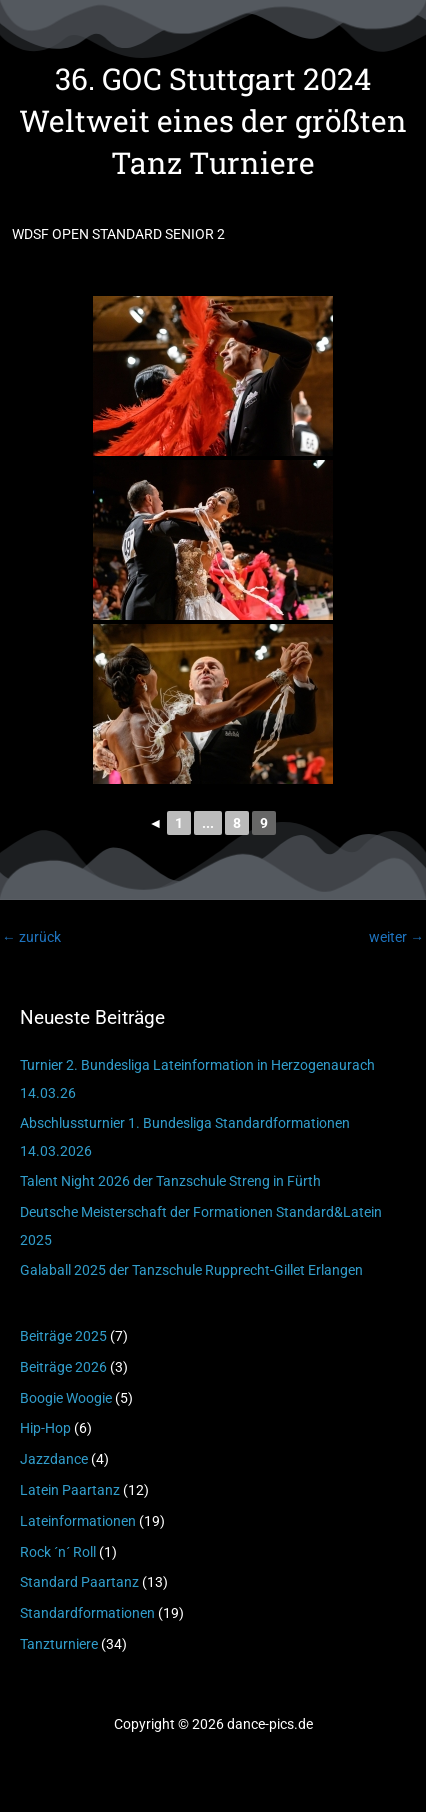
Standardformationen (87, 1613)
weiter (396, 937)
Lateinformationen (78, 1521)
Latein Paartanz (70, 1490)
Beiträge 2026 (63, 1367)
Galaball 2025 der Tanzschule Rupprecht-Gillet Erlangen (191, 1270)
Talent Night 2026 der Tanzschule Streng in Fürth (170, 1181)
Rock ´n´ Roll (58, 1552)
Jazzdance (54, 1459)
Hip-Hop (45, 1428)
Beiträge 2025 (63, 1336)
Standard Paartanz (79, 1582)
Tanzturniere (59, 1644)
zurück (31, 937)
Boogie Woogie (66, 1398)
